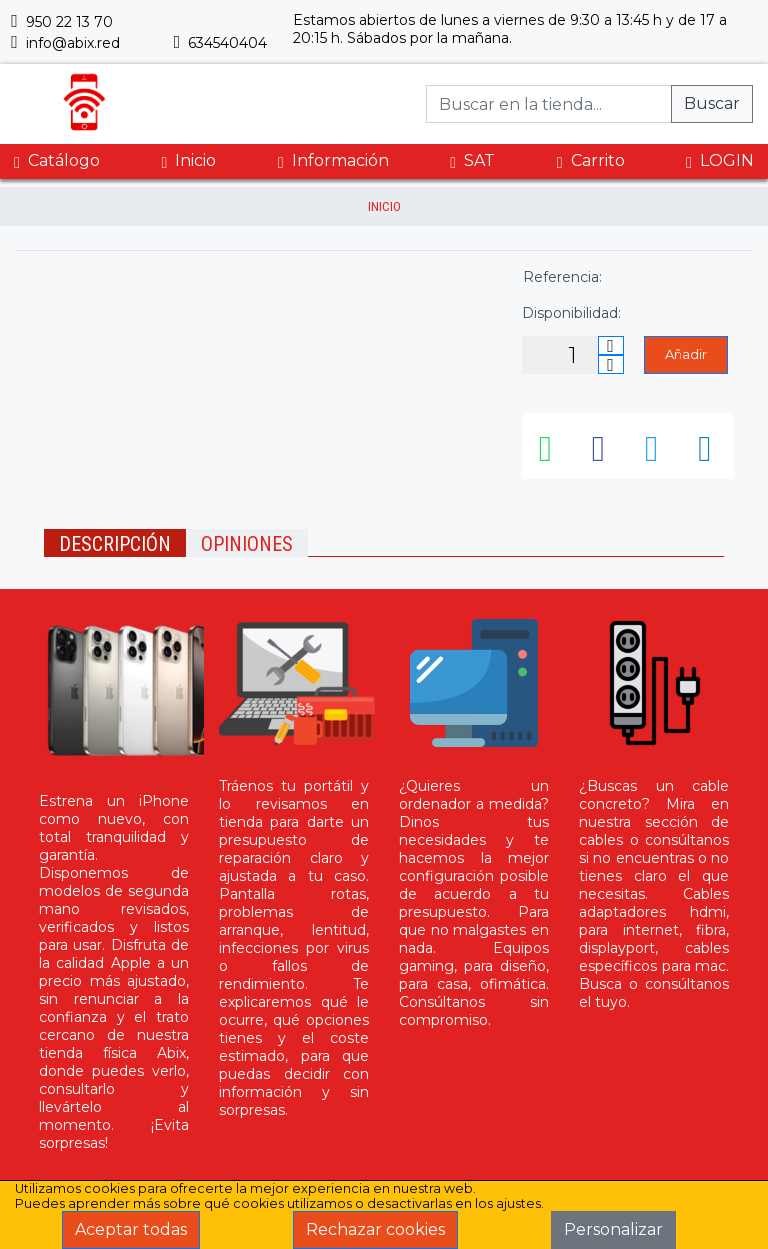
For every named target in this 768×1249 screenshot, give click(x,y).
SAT (472, 161)
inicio (384, 206)
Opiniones (247, 544)
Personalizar (613, 1229)
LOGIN (720, 161)
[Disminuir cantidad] (611, 364)
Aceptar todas (131, 1229)
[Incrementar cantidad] (611, 345)
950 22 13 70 (62, 22)
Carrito (591, 161)
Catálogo (57, 161)
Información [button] (333, 160)
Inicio (188, 161)
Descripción (115, 544)
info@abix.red (65, 43)
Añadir (686, 354)
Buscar (712, 103)
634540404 (221, 43)
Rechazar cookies (375, 1229)
